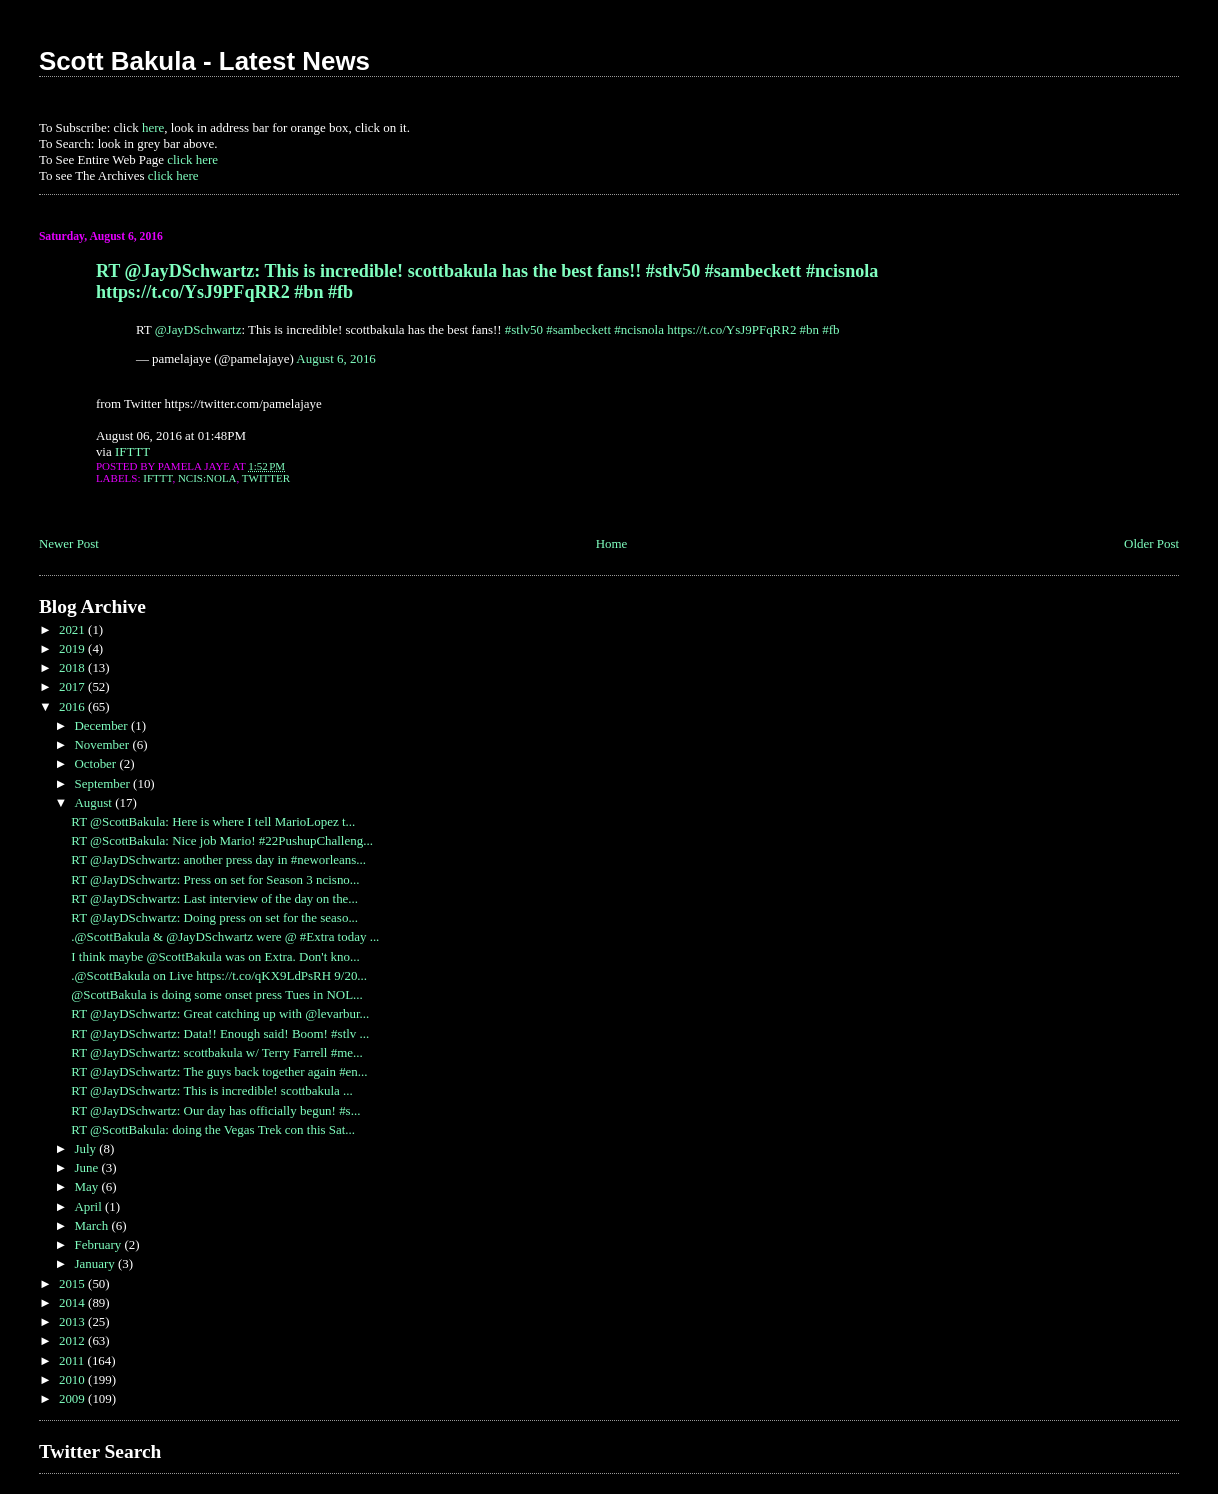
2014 (73, 1302)
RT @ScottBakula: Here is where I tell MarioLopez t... (213, 821)
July (86, 1148)
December (102, 725)
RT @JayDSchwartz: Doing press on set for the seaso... (214, 917)
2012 (73, 1340)
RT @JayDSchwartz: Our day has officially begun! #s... (215, 1110)
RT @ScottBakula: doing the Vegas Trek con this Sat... (213, 1129)
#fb (830, 329)
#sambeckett (578, 329)
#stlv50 (524, 329)
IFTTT (132, 451)
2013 (73, 1321)
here (153, 127)
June (87, 1167)
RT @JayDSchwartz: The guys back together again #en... (219, 1071)
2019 (73, 648)
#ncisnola (639, 329)
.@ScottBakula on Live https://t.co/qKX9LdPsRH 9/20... (219, 975)
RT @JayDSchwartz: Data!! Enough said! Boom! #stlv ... (220, 1033)
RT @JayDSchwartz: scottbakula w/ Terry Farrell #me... (216, 1052)
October (96, 763)
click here (192, 159)
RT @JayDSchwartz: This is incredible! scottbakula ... (212, 1090)
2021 (73, 629)
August (94, 802)
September (103, 783)
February (99, 1244)
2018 (73, 667)
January (96, 1263)
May (87, 1186)
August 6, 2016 (336, 358)
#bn (809, 329)
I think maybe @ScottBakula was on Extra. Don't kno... (215, 956)
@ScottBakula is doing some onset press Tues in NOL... (217, 994)
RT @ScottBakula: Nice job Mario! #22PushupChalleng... (222, 840)
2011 (73, 1360)
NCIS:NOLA (207, 478)
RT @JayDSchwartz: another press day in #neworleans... (218, 859)
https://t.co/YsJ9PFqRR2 (731, 329)
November (103, 744)
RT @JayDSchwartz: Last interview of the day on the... (214, 898)
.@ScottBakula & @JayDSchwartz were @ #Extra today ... (225, 936)
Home (612, 543)
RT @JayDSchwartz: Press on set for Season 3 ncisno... (215, 879)
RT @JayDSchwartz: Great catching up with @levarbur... (220, 1013)
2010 (73, 1379)
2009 (73, 1398)
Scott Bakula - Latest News (204, 61)
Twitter (266, 478)
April (89, 1206)
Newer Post (69, 543)
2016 (73, 706)
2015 (73, 1283)
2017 (73, 686)
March (92, 1225)
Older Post (1151, 543)
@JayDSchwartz (198, 329)
